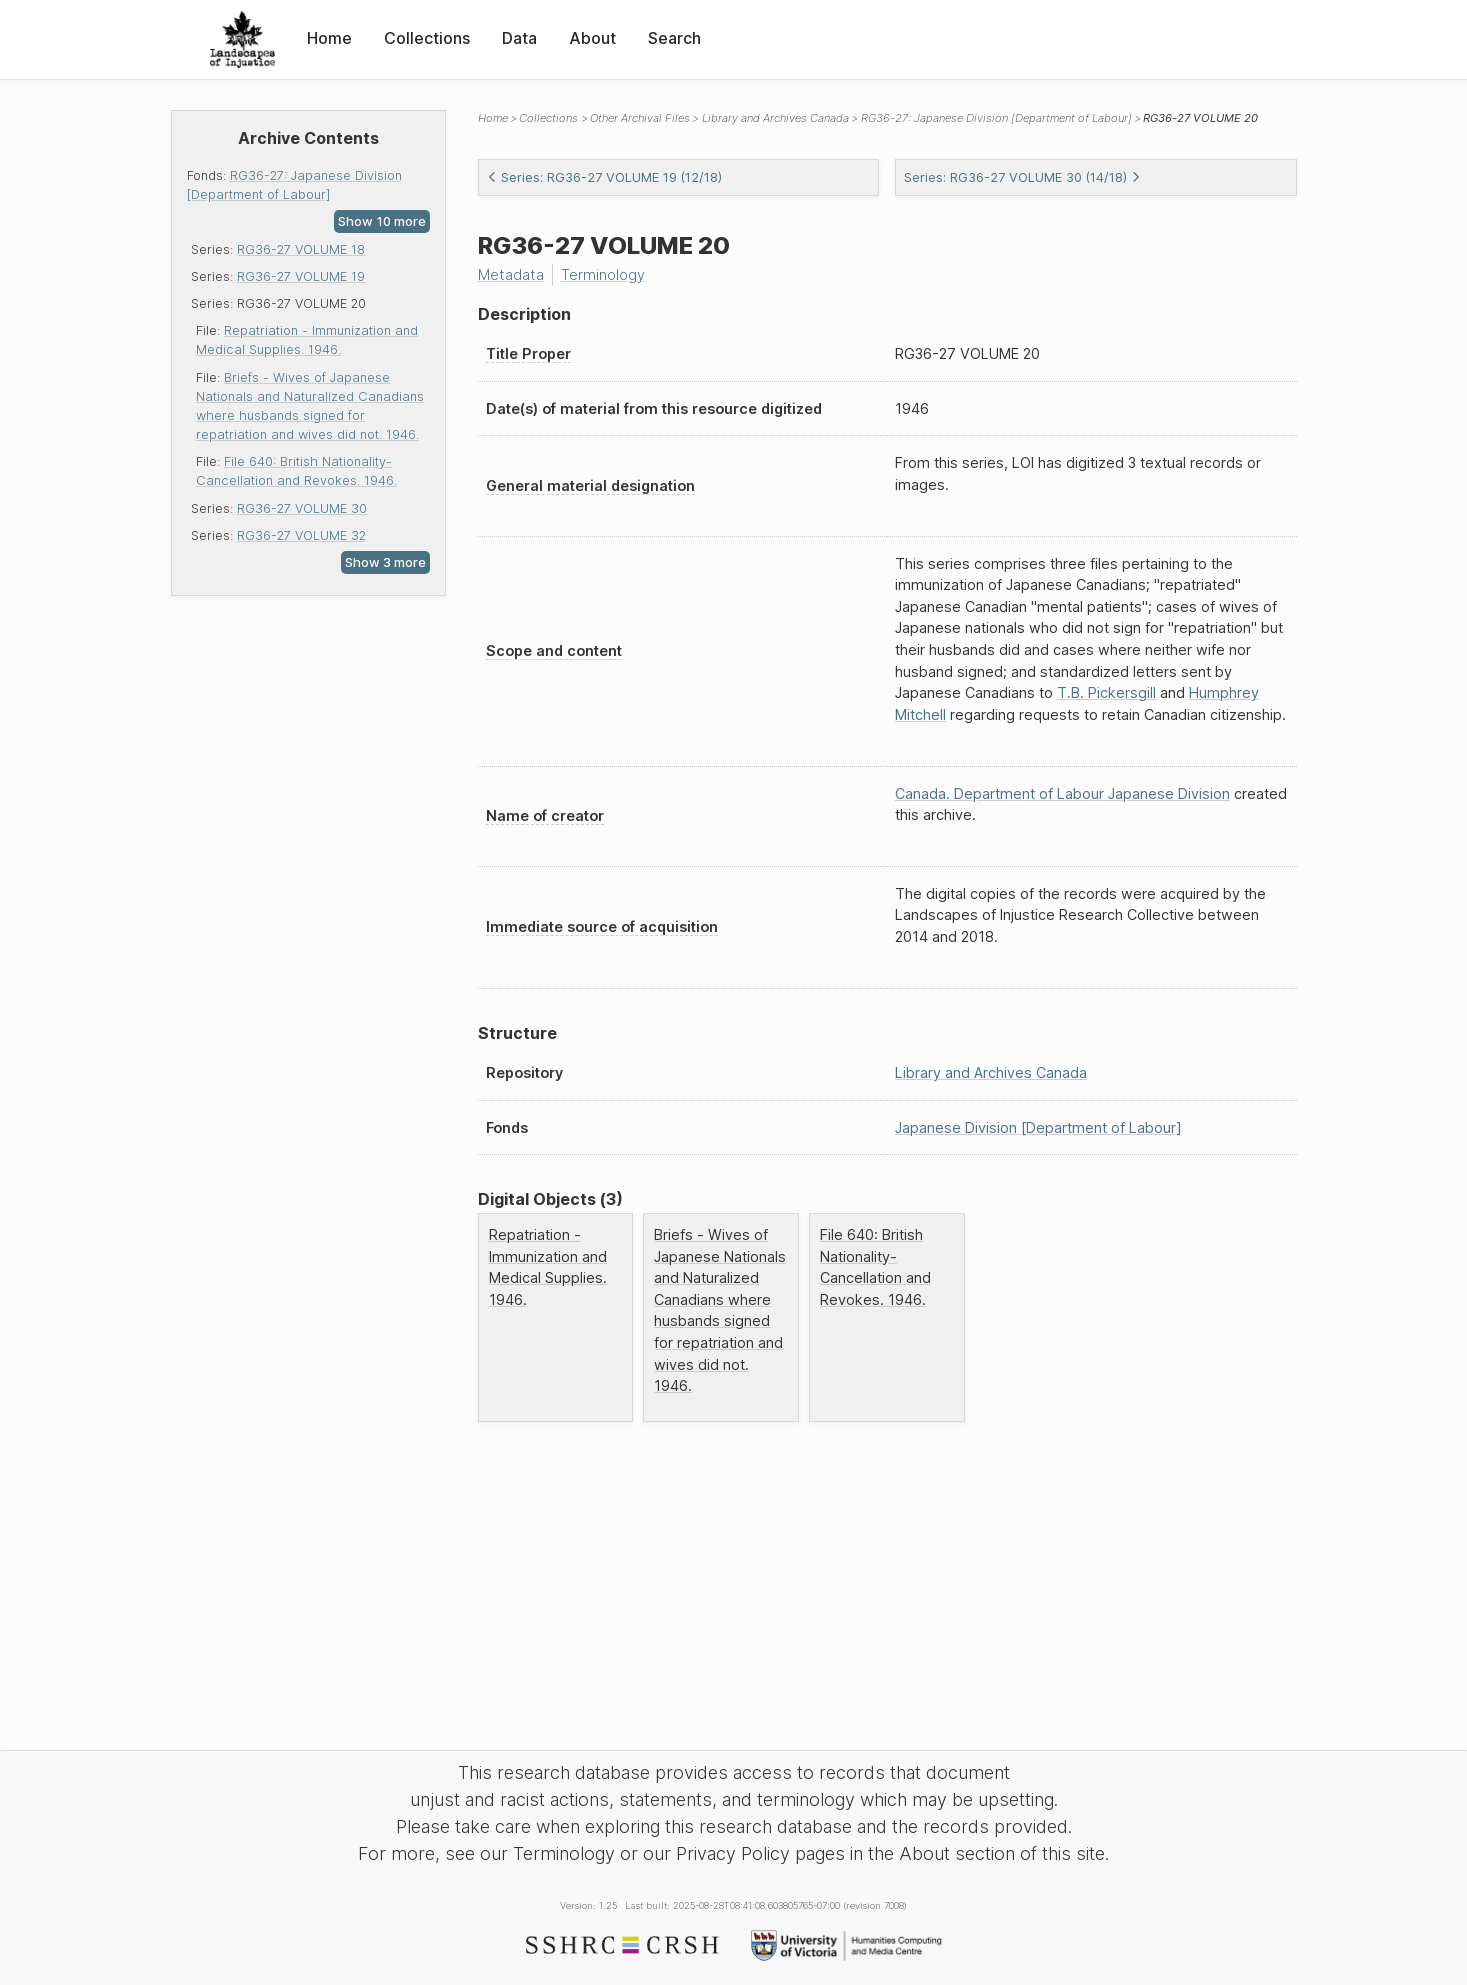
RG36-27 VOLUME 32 (301, 535)
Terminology (603, 274)
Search (674, 38)
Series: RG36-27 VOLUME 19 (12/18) (604, 177)
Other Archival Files (640, 118)
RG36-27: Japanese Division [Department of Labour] (996, 118)
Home (329, 38)
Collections (427, 38)
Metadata (511, 274)
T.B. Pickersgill (1106, 692)
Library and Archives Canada (775, 118)
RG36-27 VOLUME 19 (301, 276)
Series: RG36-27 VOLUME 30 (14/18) (1022, 177)
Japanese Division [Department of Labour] (1038, 1127)
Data (519, 38)
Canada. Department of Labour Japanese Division (1062, 793)
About (592, 38)
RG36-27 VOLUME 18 (301, 249)
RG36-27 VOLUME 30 (302, 508)
